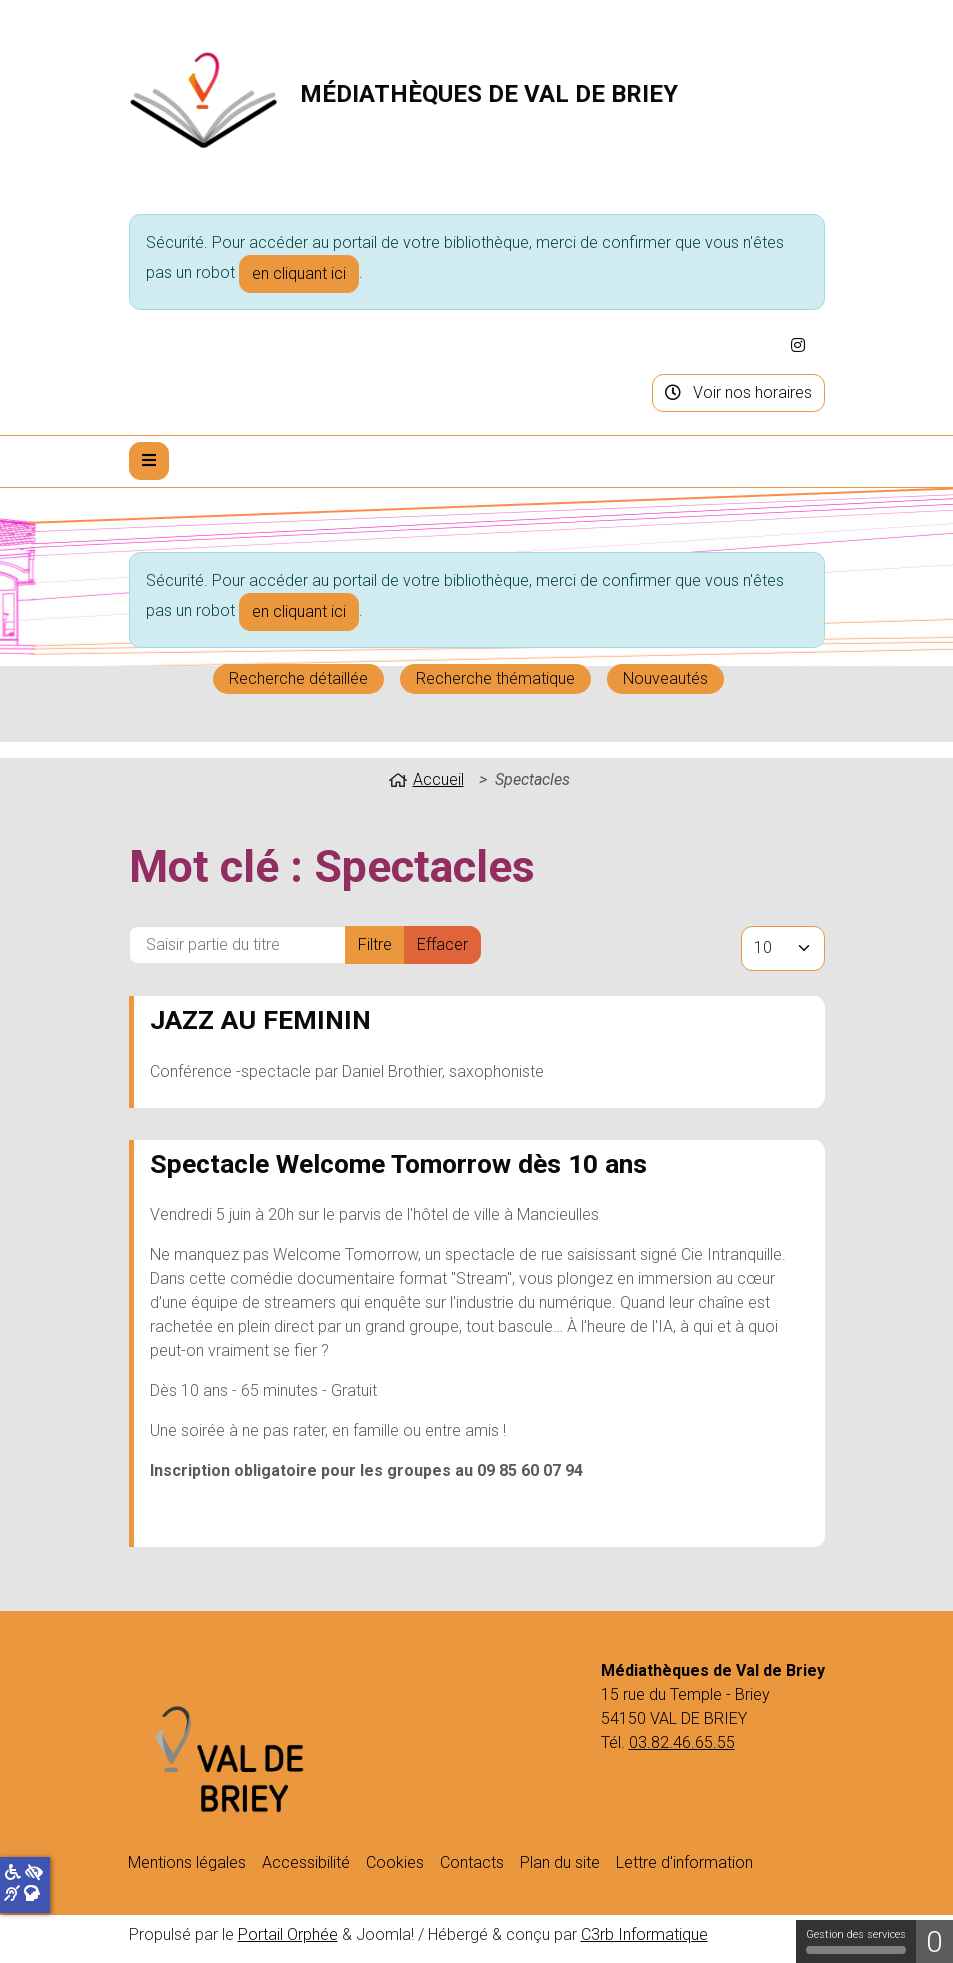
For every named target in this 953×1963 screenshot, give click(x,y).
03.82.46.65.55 (682, 1742)
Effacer (442, 944)
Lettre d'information (684, 1862)
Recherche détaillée (298, 678)
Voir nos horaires (738, 392)
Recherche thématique (495, 678)
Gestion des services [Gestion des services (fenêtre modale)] (856, 1941)
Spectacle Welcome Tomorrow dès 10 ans (398, 1163)
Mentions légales (187, 1862)
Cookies (395, 1862)
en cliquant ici (299, 273)
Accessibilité (306, 1862)
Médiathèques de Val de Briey (489, 94)
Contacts (472, 1862)
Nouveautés (665, 678)
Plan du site (560, 1862)
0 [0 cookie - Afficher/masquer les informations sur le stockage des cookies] (934, 1941)
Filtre (375, 944)
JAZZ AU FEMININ (260, 1019)
